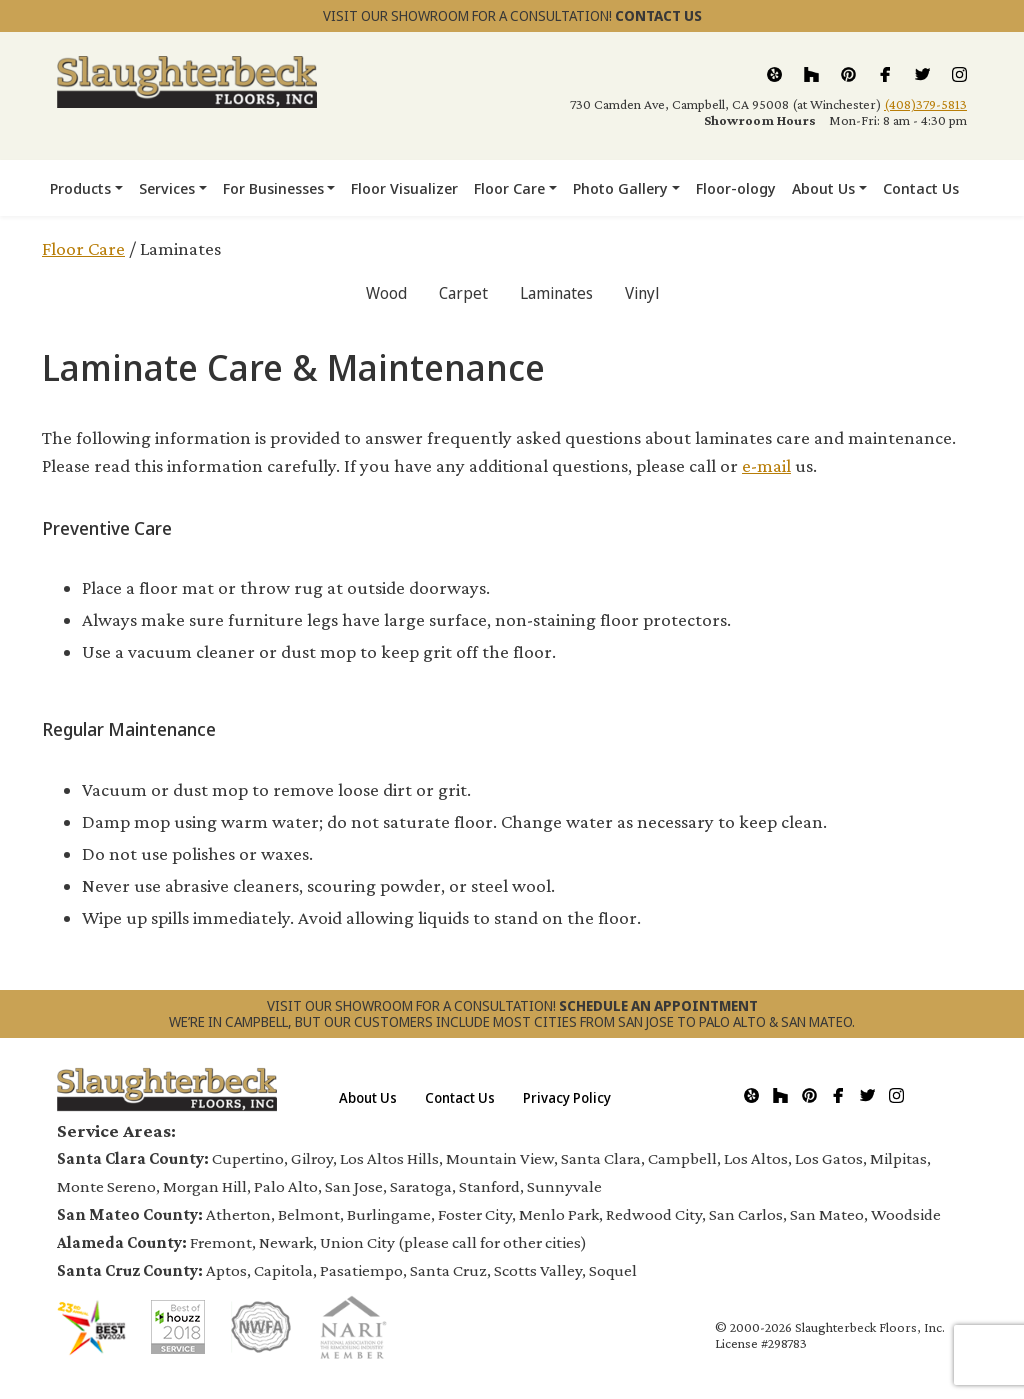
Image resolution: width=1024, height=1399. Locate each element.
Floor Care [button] (509, 188)
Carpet (463, 293)
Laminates (556, 293)
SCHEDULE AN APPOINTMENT (658, 1005)
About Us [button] (823, 188)
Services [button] (167, 188)
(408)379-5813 (925, 104)
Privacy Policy (567, 1097)
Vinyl (642, 293)
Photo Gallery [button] (620, 188)
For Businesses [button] (273, 188)
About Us (368, 1097)
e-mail (766, 465)
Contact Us (921, 188)
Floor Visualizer (404, 188)
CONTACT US (658, 15)
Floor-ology (736, 188)
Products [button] (80, 188)
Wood (386, 293)
